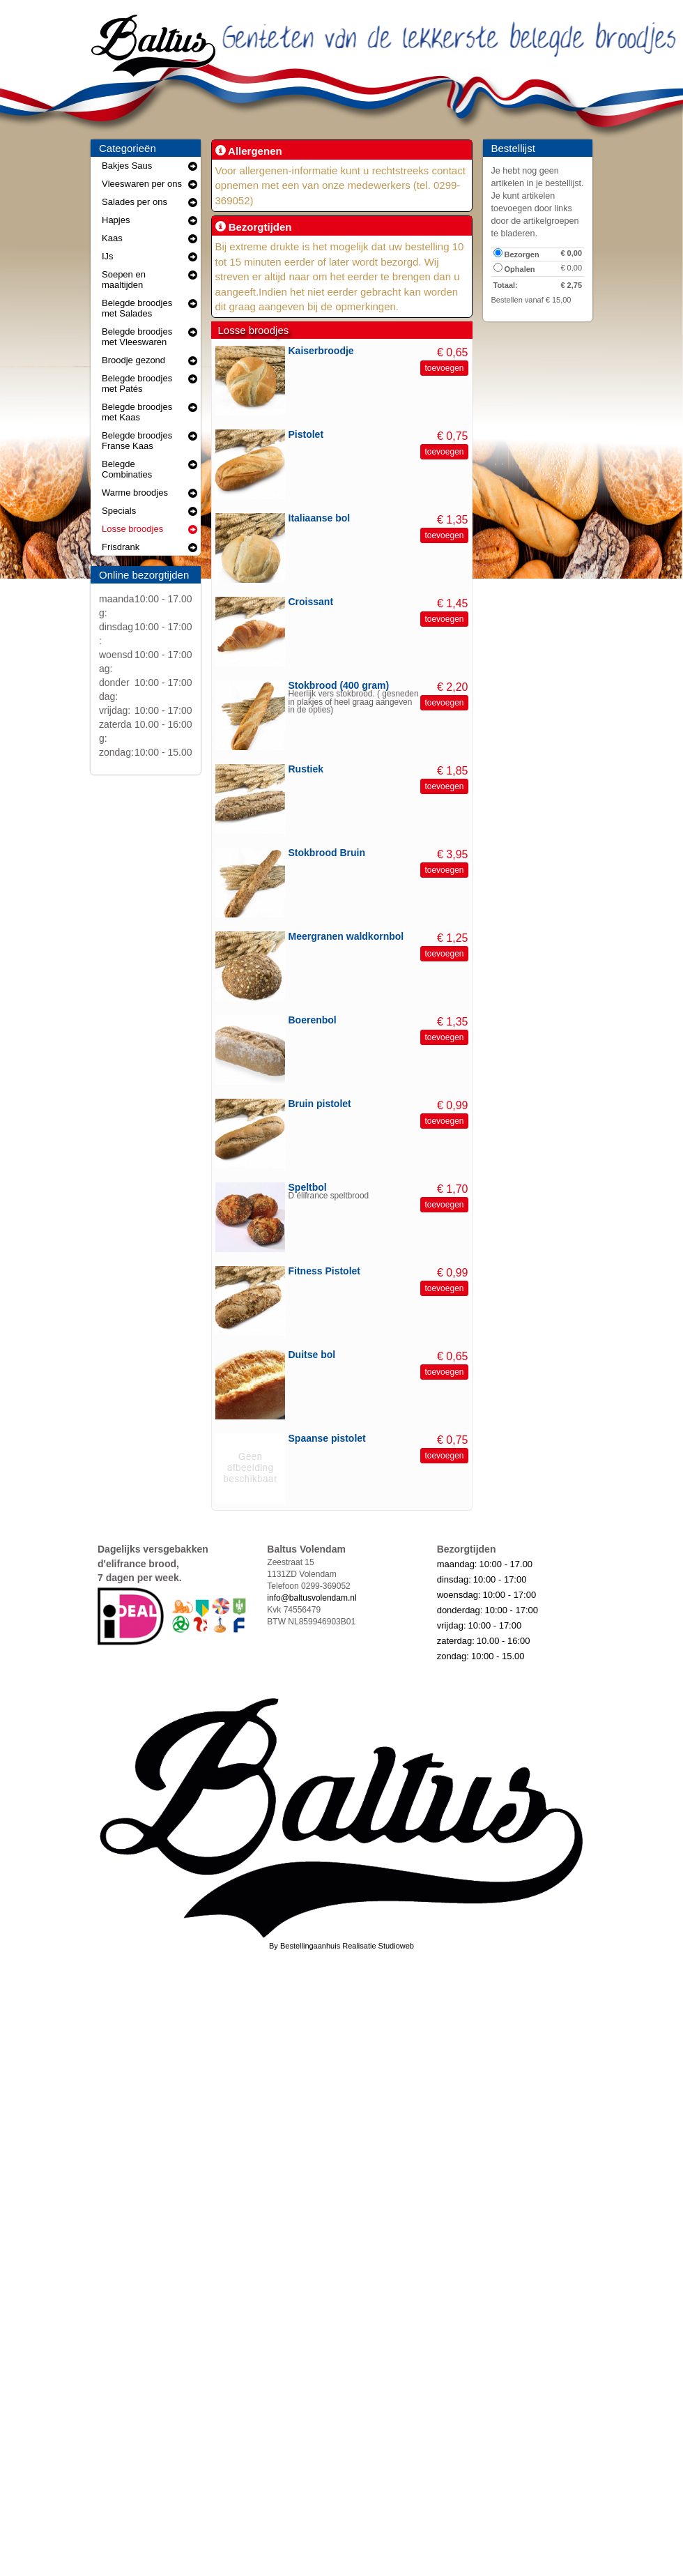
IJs (149, 256)
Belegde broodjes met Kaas (149, 412)
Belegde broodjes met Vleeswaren (149, 336)
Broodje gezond (149, 360)
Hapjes (149, 220)
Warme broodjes (149, 492)
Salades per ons (149, 202)
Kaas (149, 238)
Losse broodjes (149, 529)
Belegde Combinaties (149, 469)
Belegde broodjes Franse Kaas (149, 440)
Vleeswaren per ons (149, 183)
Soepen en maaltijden (149, 279)
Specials (149, 510)
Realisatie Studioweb (378, 1946)
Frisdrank (149, 547)
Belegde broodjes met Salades (149, 308)
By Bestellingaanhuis (304, 1946)
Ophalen (514, 268)
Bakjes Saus (149, 165)
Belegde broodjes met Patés (149, 383)
